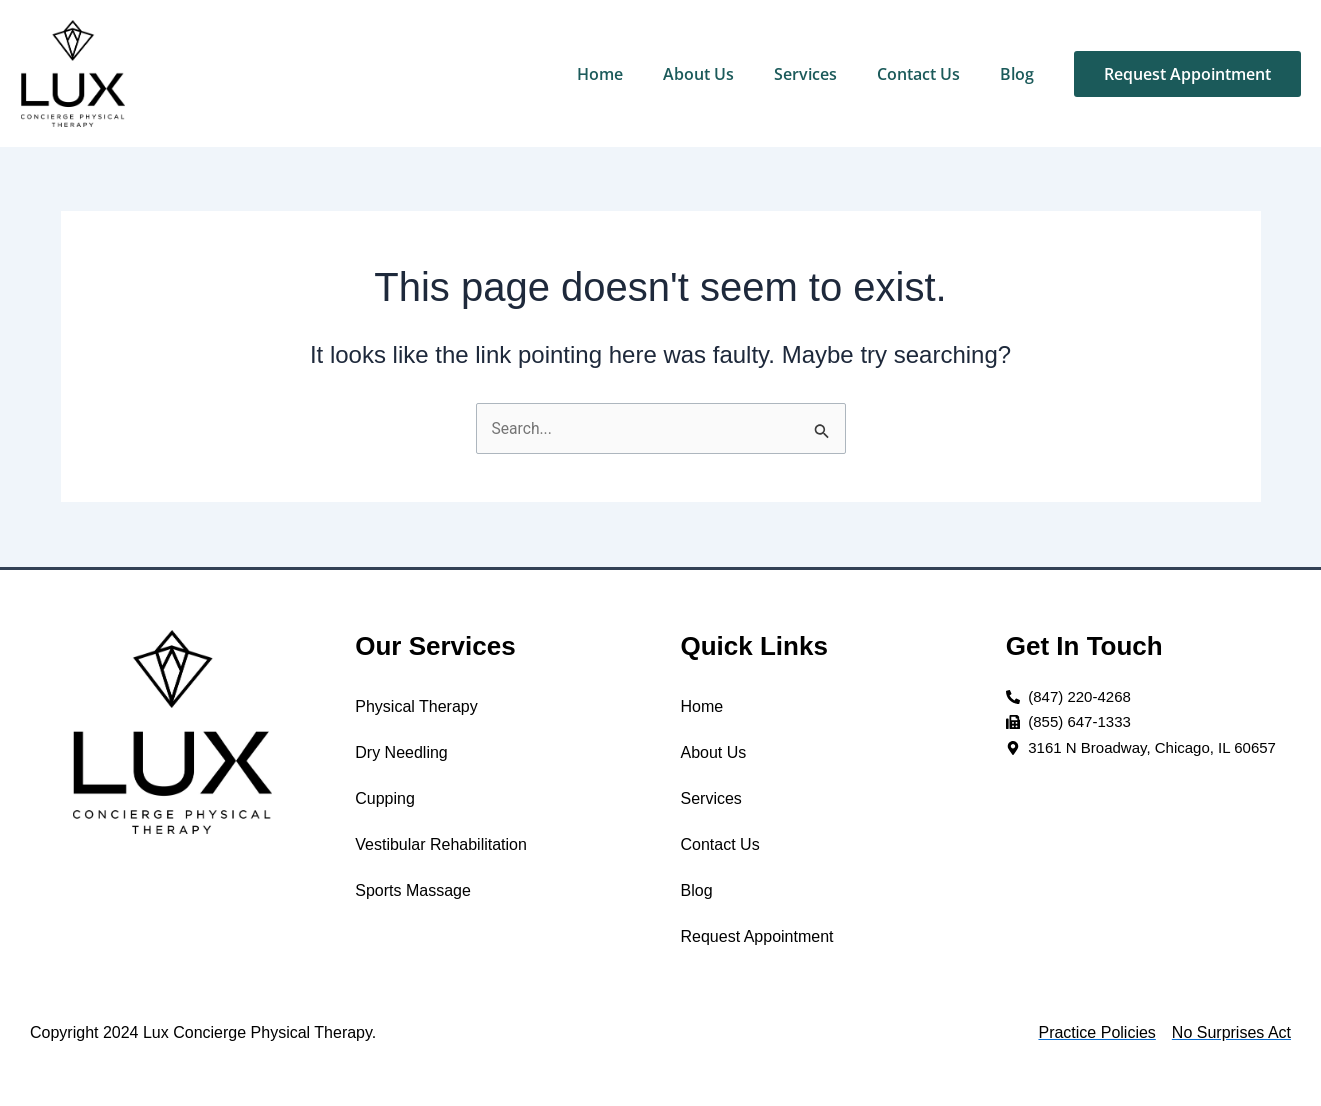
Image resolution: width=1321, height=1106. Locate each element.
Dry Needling (401, 752)
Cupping (385, 798)
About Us (698, 74)
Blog (1017, 74)
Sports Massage (413, 890)
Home (600, 74)
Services (805, 74)
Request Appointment (757, 936)
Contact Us (918, 74)
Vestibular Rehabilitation (441, 844)
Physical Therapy (416, 706)
